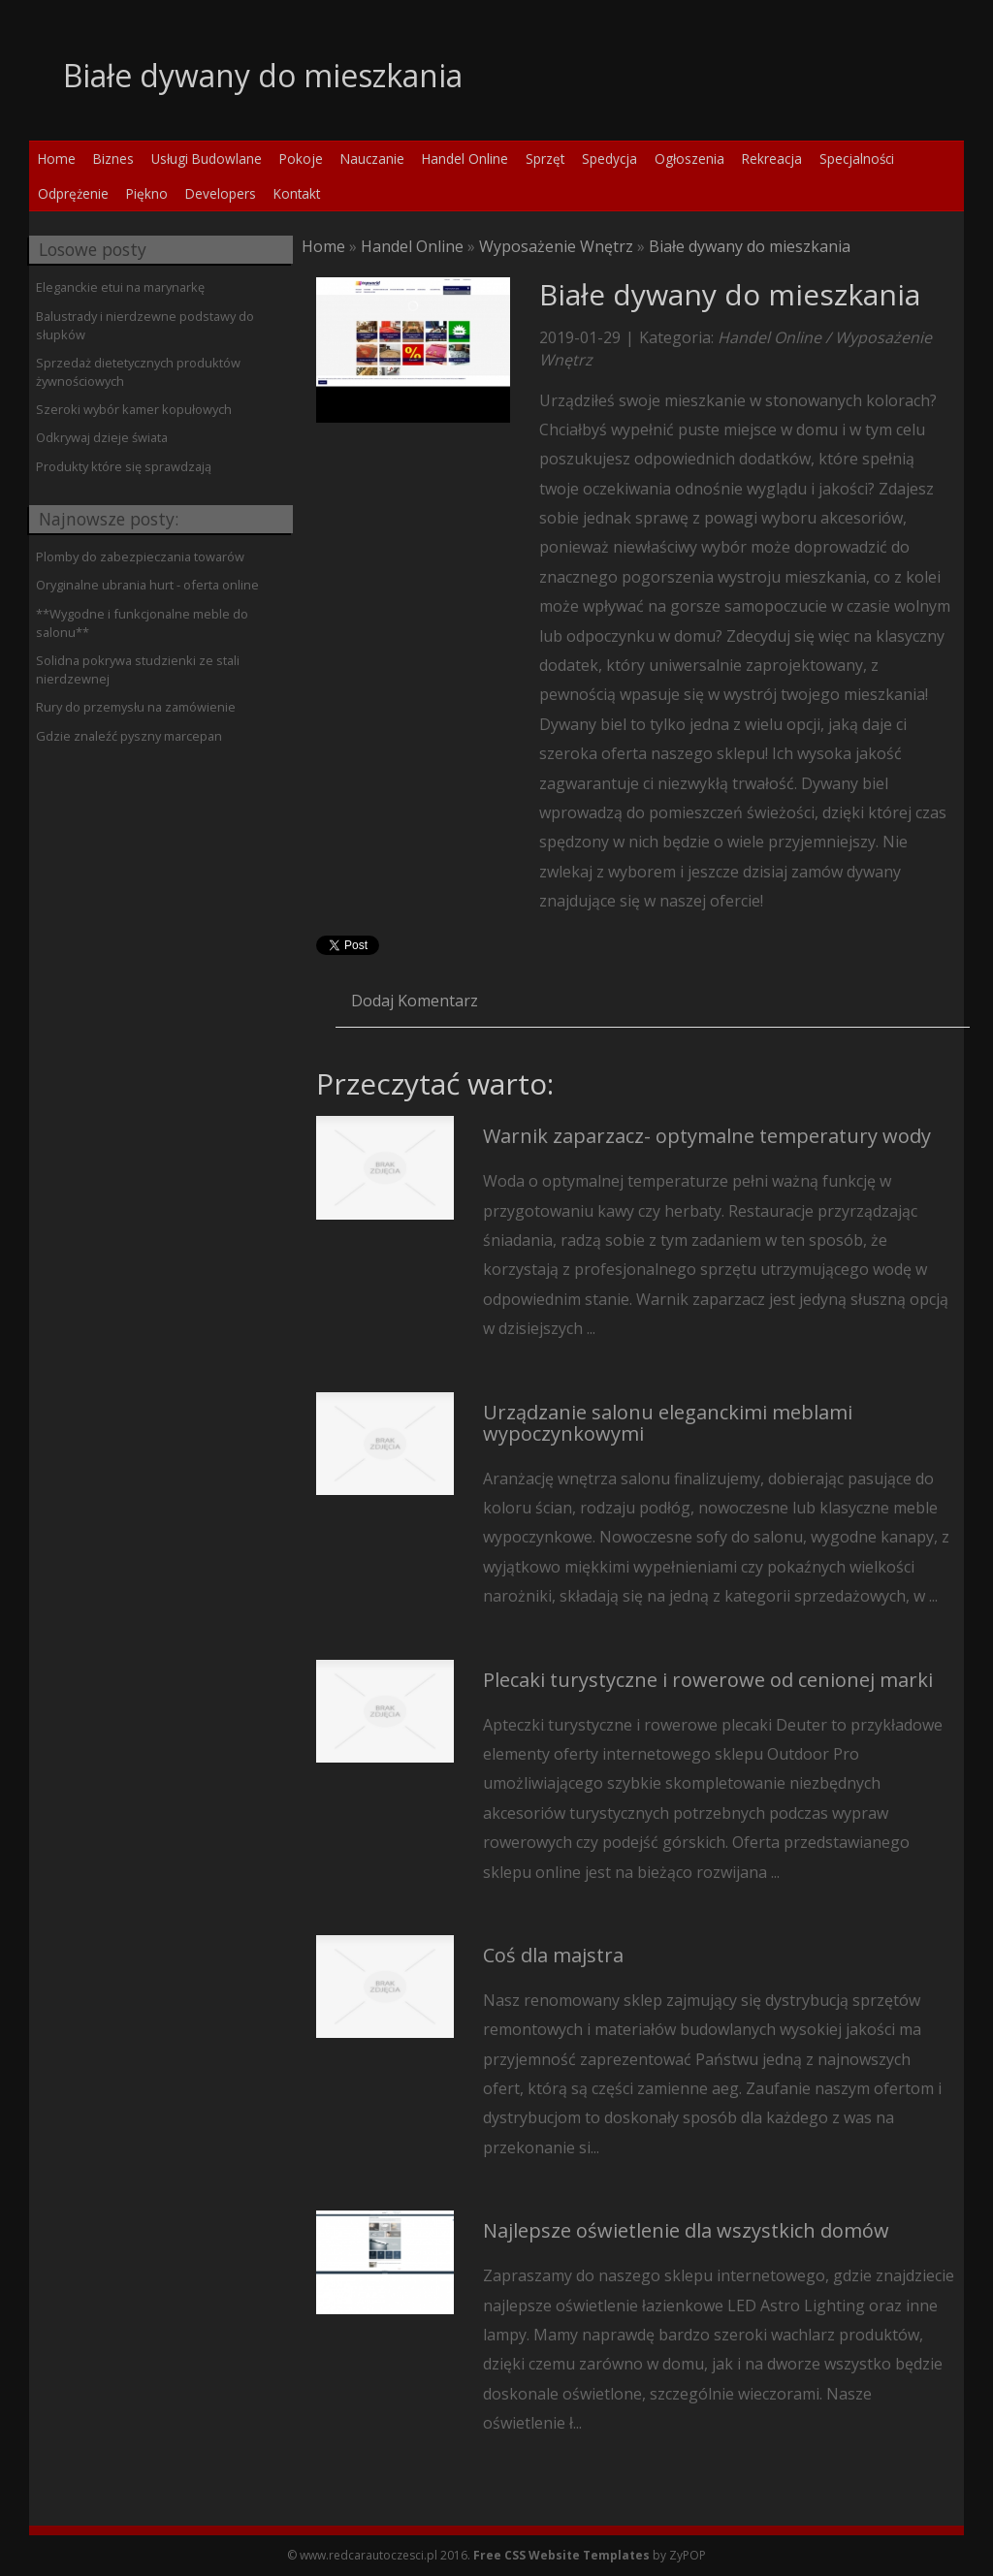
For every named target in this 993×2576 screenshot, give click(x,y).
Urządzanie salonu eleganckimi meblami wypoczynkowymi (667, 1423)
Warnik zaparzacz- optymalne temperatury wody (707, 1136)
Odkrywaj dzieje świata (102, 437)
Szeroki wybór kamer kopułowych (134, 409)
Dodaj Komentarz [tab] (414, 1000)
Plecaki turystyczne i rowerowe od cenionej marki (708, 1680)
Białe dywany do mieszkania (749, 246)
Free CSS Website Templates (561, 2555)
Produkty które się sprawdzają (123, 466)
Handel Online (412, 246)
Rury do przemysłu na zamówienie (136, 707)
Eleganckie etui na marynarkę (120, 287)
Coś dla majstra (553, 1955)
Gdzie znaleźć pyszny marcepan (129, 736)
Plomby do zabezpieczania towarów (140, 556)
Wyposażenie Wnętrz (556, 246)
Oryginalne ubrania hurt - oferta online (147, 584)
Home (323, 246)
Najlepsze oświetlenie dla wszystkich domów (686, 2230)
